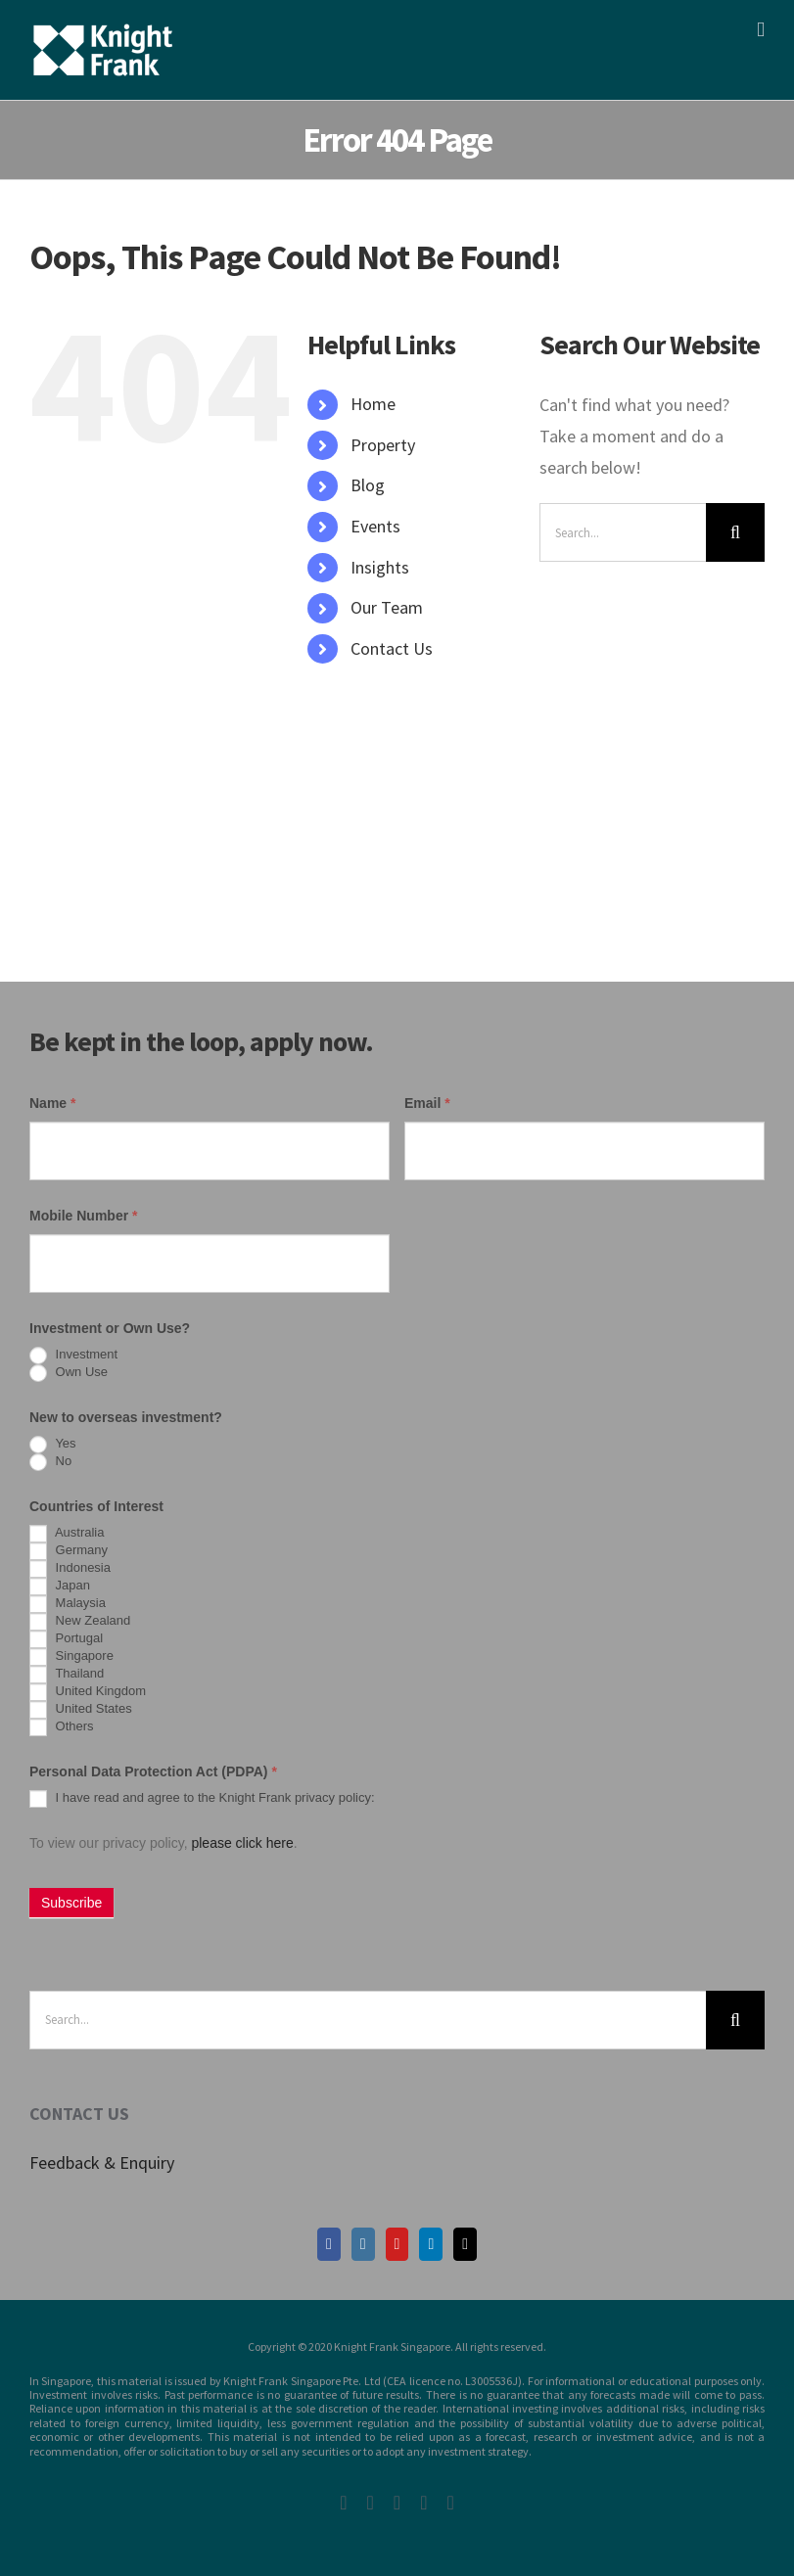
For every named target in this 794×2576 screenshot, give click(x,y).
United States (80, 1710)
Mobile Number (83, 1215)
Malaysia (67, 1604)
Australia (66, 1533)
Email (427, 1103)
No (50, 1462)
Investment (73, 1355)
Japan (59, 1586)
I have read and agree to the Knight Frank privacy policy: (202, 1799)
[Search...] (622, 532)
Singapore (71, 1657)
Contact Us (391, 648)
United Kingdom (87, 1692)
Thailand (66, 1674)
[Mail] (465, 2244)
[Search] (735, 532)
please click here (242, 1843)
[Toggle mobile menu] (761, 30)
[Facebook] (329, 2244)
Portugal (66, 1639)
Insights (379, 567)
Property (382, 445)
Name (52, 1103)
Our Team (386, 607)
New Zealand (79, 1622)
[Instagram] (363, 2244)
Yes (52, 1444)
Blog (367, 485)
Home (373, 403)
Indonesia (70, 1569)
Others (61, 1727)
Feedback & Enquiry (101, 2162)
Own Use (68, 1373)
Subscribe (71, 1902)
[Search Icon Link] (317, 688)
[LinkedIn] (431, 2244)
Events (375, 526)
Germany (68, 1551)
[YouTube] (397, 2244)
